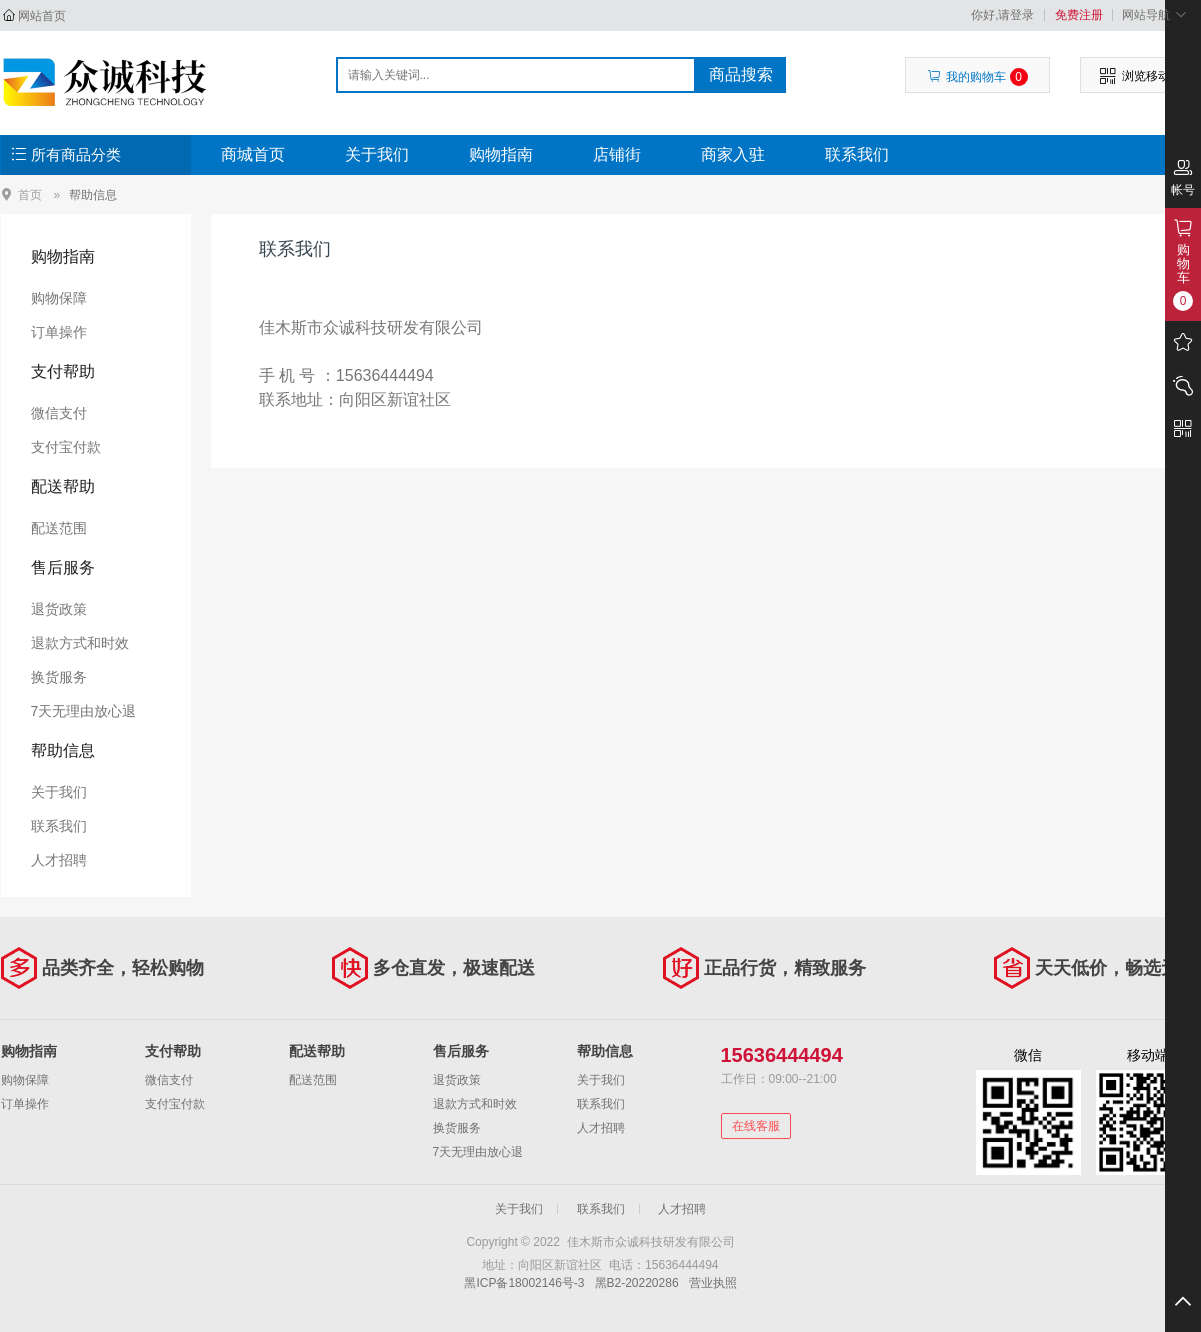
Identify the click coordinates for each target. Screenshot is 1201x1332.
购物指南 (501, 154)
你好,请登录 (1002, 15)
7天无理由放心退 (84, 711)
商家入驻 (733, 154)
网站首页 (42, 16)
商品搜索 (741, 74)
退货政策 (59, 609)
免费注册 (1079, 15)
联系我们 (857, 154)
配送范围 (59, 528)
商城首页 (253, 154)
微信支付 (59, 413)
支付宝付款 (66, 447)
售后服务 (63, 567)
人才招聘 (59, 860)
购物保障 (59, 298)
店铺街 (617, 154)
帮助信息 (93, 195)
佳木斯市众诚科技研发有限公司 (107, 82)
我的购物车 (977, 77)
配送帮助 (63, 486)
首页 (30, 194)
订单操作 (59, 332)
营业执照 (713, 1283)
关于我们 (377, 154)
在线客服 (756, 1126)
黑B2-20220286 (637, 1283)
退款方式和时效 (80, 643)
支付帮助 (63, 371)
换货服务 (59, 677)
